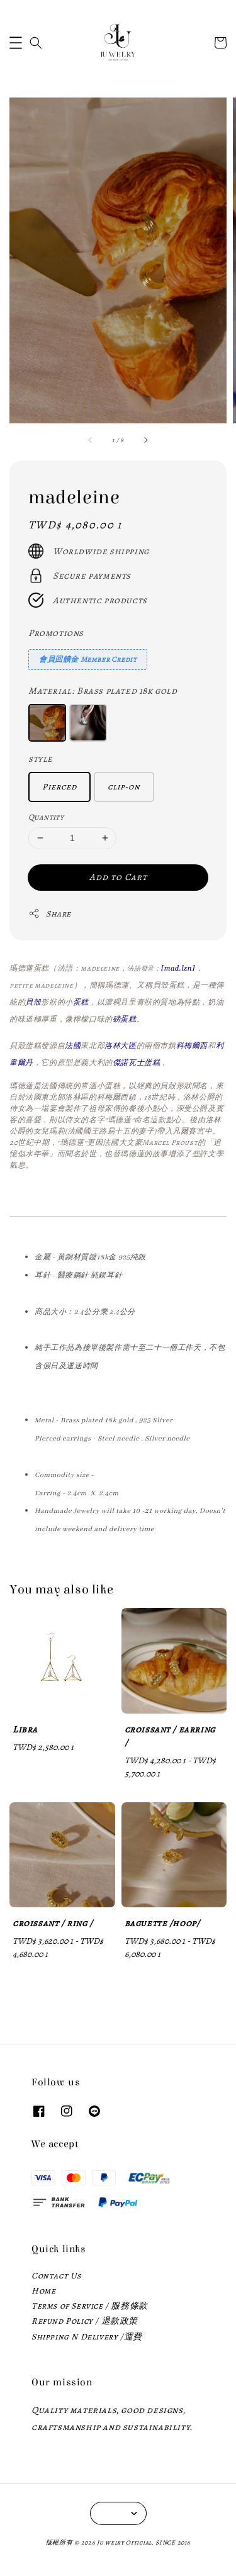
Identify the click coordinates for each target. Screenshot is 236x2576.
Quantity (46, 816)
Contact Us (56, 2276)
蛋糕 (81, 1002)
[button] (16, 43)
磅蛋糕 (125, 1019)
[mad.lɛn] (177, 968)
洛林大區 (120, 1045)
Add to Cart (118, 877)
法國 (73, 1045)
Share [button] (49, 914)
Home (43, 2291)
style (40, 758)
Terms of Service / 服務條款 (89, 2306)
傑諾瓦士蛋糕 (136, 1062)
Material (102, 690)
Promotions (56, 633)
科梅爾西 (192, 1045)
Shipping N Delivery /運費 (86, 2337)
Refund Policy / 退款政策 (84, 2321)
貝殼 (33, 1002)
